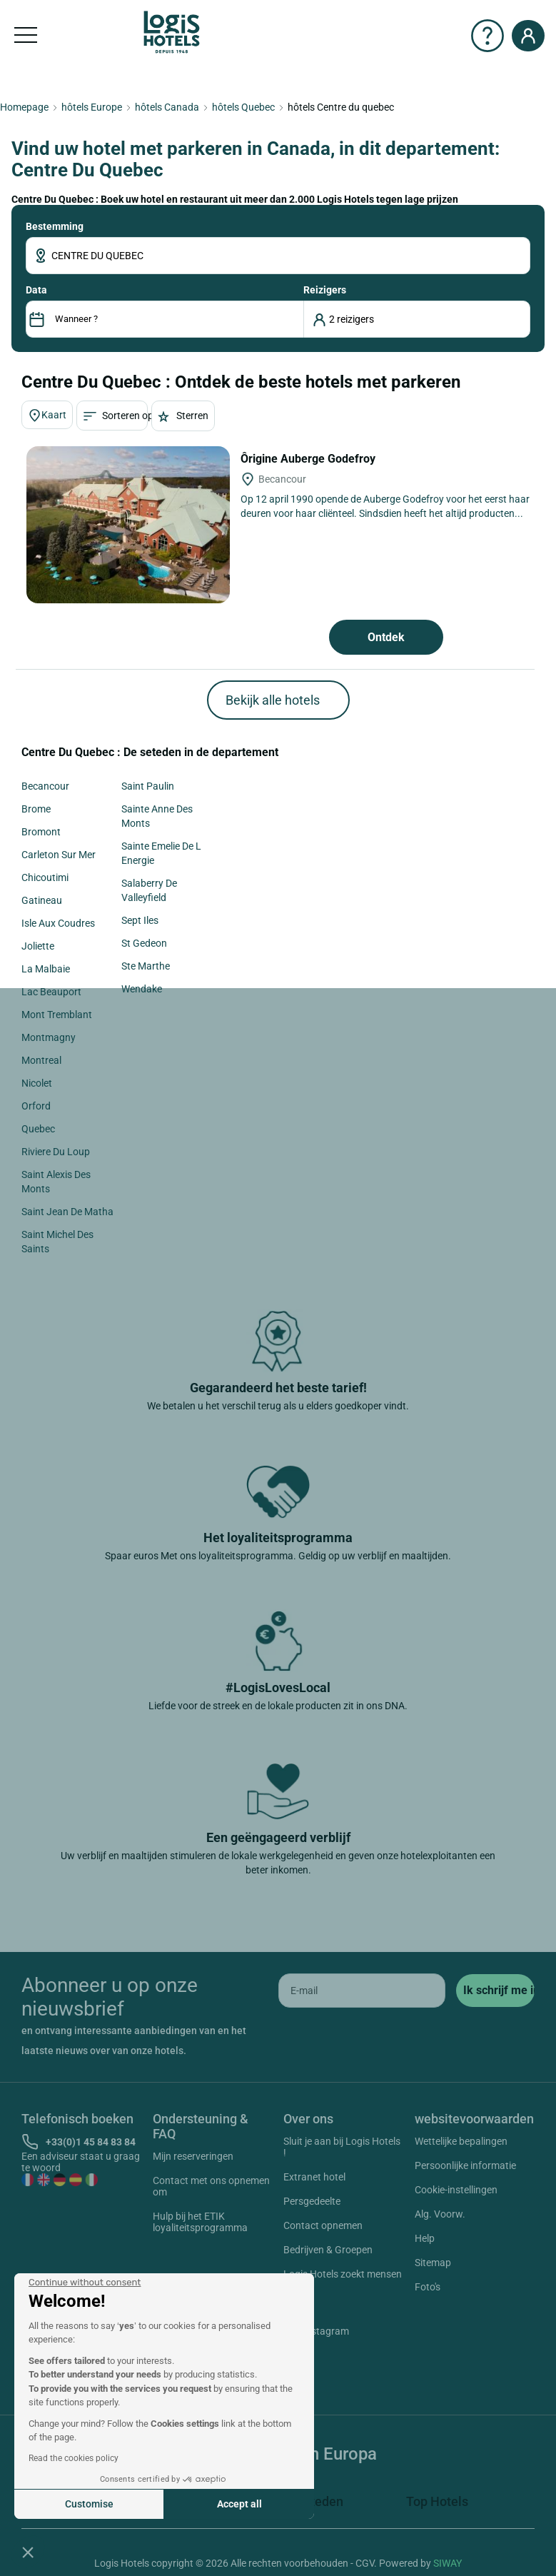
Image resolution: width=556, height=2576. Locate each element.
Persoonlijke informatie (465, 2165)
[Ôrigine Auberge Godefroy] (128, 524)
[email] (362, 1990)
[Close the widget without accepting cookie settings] (84, 2282)
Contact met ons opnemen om (211, 2186)
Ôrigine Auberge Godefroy (309, 459)
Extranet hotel (314, 2177)
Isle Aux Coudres (58, 923)
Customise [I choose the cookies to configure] (89, 2504)
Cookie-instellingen (456, 2189)
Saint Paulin (147, 786)
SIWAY (447, 2563)
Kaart (47, 415)
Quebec (38, 1128)
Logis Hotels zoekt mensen (342, 2274)
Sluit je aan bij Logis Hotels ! (341, 2146)
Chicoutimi (45, 877)
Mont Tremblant (56, 1014)
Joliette (37, 946)
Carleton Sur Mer (58, 854)
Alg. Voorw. (440, 2214)
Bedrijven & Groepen (328, 2249)
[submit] (495, 1990)
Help (425, 2238)
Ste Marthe (145, 966)
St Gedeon (144, 943)
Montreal (41, 1060)
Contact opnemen (323, 2225)
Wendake (141, 989)
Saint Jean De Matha (67, 1211)
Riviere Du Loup (55, 1151)
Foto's (427, 2287)
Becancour (45, 786)
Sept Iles (139, 920)
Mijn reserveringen (193, 2156)
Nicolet (36, 1083)
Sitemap (433, 2262)
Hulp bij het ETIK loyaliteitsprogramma (200, 2221)
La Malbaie (45, 969)
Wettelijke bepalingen (461, 2141)
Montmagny (48, 1037)
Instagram (309, 2333)
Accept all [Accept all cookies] (239, 2504)
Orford (36, 1106)
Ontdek (386, 637)
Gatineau (41, 900)
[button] (28, 2552)
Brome (36, 809)
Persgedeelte (311, 2201)
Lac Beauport (51, 991)
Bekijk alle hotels (273, 700)
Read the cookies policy (73, 2458)
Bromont (41, 831)
